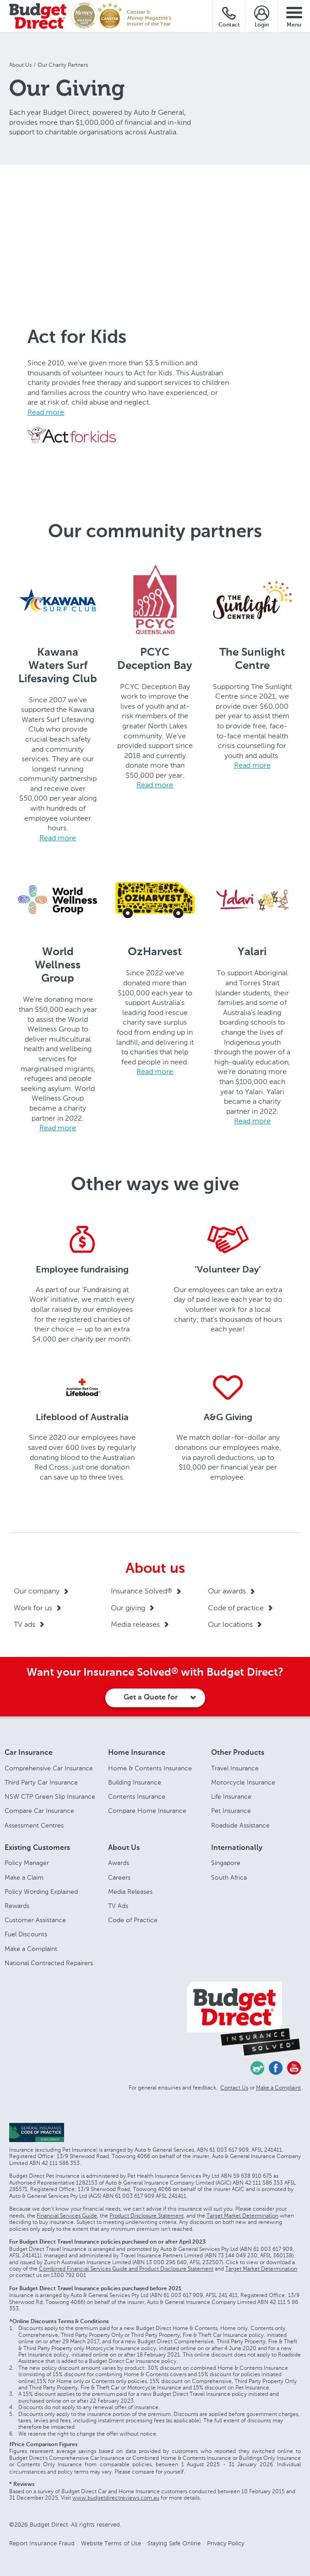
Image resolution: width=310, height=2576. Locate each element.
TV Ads (118, 1906)
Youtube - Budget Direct (294, 2068)
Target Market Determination (242, 2216)
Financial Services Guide (67, 2216)
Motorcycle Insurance (243, 1782)
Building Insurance (134, 1782)
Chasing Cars (257, 2068)
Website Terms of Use (111, 2543)
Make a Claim (24, 1877)
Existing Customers (37, 1848)
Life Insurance (231, 1797)
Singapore (225, 1863)
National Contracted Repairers (49, 1963)
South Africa (229, 1877)
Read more (45, 412)
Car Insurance (29, 1753)
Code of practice (236, 1607)
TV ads (24, 1624)
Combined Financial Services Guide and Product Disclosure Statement (126, 2269)
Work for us (33, 1607)
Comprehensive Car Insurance (49, 1768)
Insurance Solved (141, 1591)
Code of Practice (133, 1920)
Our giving (128, 1607)
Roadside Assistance (240, 1825)
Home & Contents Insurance (150, 1768)
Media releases (135, 1624)
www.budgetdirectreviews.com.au (115, 2498)
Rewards (17, 1906)
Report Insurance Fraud (42, 2543)
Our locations (230, 1624)
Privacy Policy (225, 2543)
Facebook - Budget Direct (276, 2068)
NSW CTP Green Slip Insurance (50, 1797)
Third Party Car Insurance (41, 1782)
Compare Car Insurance (39, 1811)
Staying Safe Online (174, 2543)
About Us (124, 1848)
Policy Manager (27, 1863)
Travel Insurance (235, 1768)
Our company (37, 1591)
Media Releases (130, 1892)
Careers (119, 1877)
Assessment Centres (34, 1825)
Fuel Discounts (26, 1934)
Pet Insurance (231, 1811)
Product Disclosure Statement (146, 2216)
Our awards (227, 1591)
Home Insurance (136, 1753)
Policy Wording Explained (41, 1892)
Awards (118, 1863)
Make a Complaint (31, 1949)
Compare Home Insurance (147, 1811)
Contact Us (234, 2087)
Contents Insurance (136, 1797)
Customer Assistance (35, 1920)
